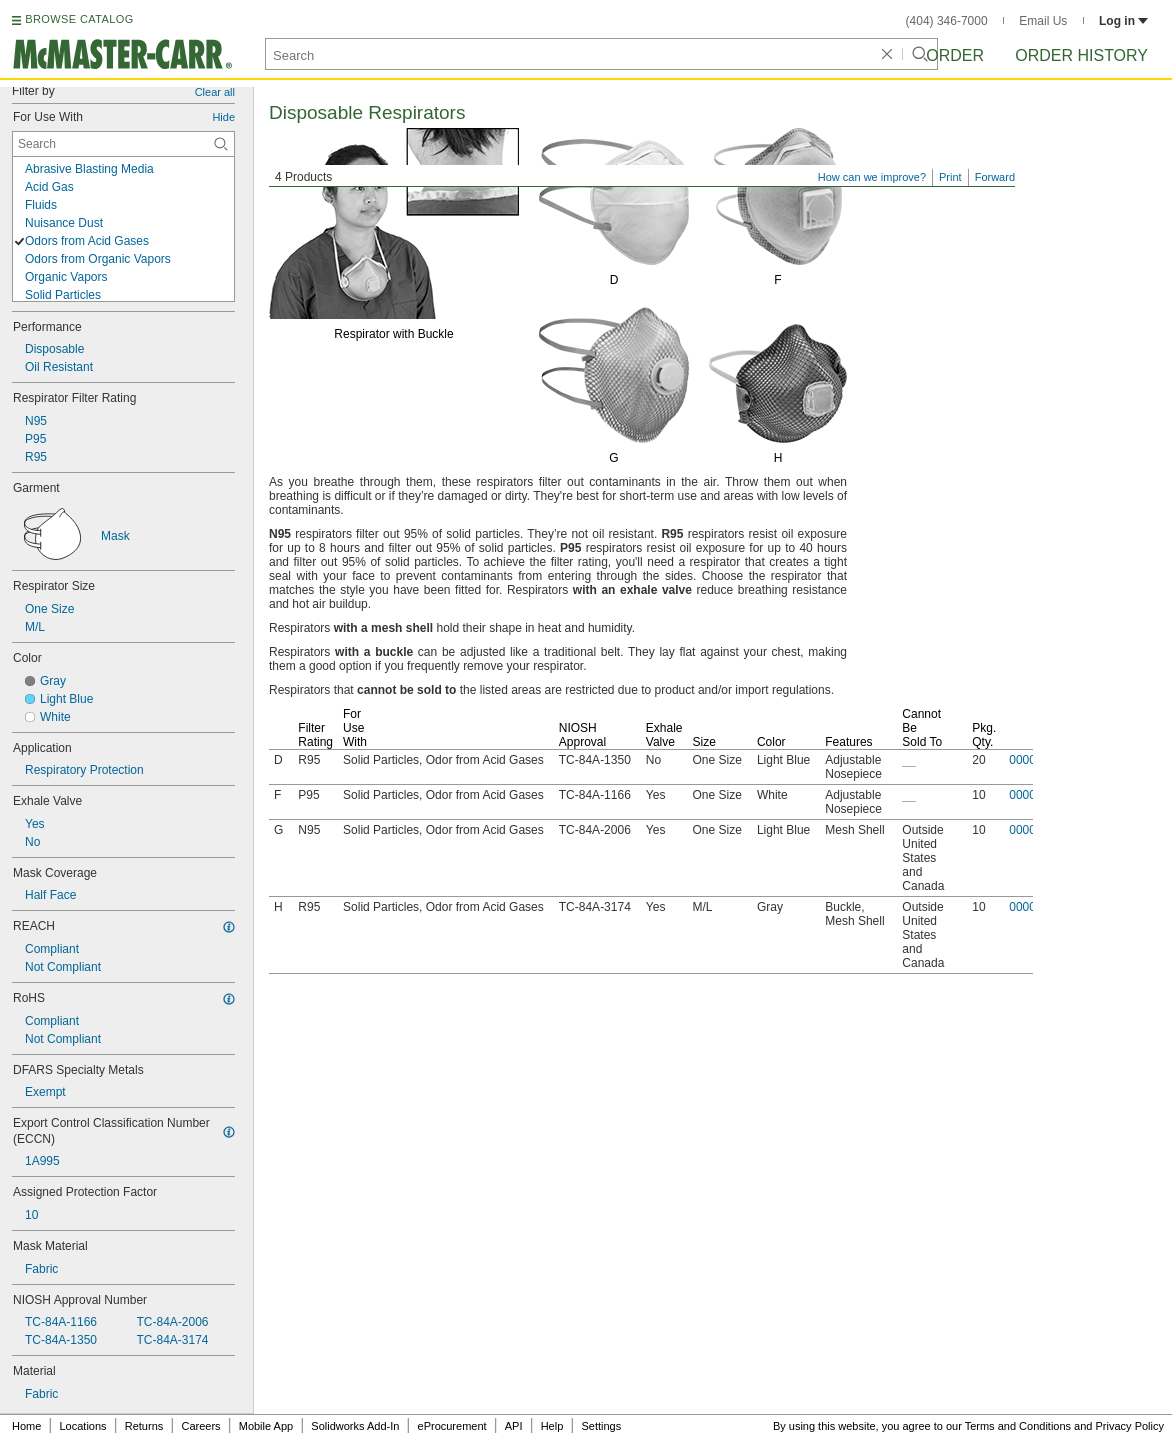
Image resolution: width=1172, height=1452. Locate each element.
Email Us (1043, 21)
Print (950, 177)
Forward (995, 177)
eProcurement (452, 1426)
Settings (601, 1426)
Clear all (215, 92)
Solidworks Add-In (355, 1426)
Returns (144, 1426)
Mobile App (266, 1426)
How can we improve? (872, 177)
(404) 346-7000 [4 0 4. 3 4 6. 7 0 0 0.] (947, 21)
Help (552, 1426)
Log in (1123, 21)
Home (26, 1426)
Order (955, 55)
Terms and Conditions (1018, 1426)
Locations (83, 1426)
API (514, 1426)
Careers (200, 1426)
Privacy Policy (1130, 1426)
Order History (1081, 55)
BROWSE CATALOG (79, 19)
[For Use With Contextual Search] (123, 144)
